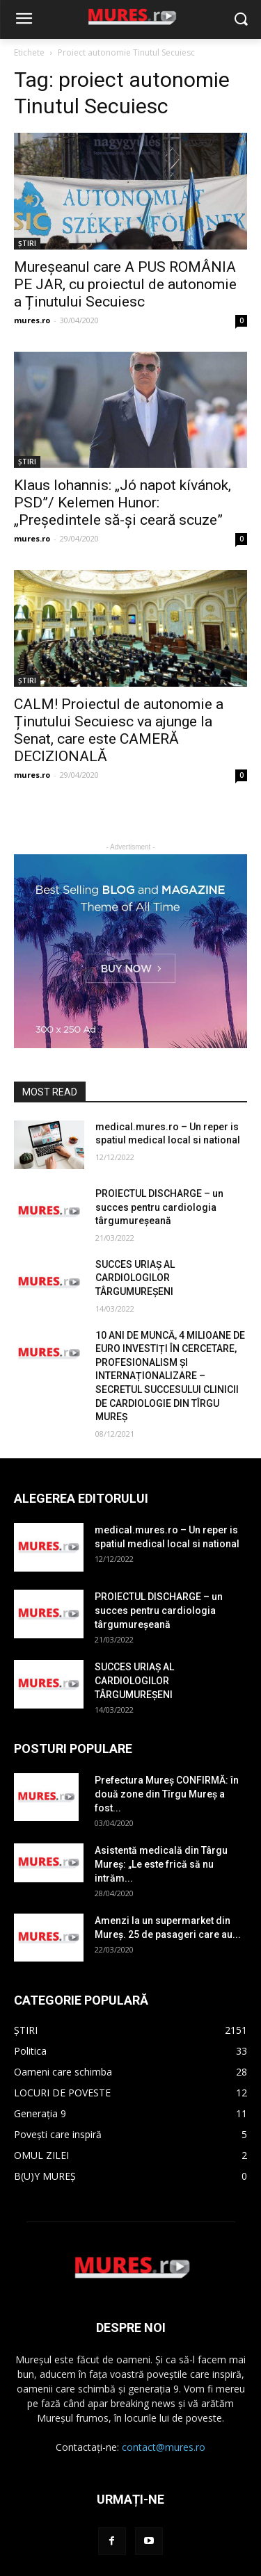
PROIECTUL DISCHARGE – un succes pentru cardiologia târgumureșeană (159, 1207)
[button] (240, 20)
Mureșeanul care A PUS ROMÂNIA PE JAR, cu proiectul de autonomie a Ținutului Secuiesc (125, 284)
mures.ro (32, 320)
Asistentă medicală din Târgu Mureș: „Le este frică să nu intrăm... (161, 1864)
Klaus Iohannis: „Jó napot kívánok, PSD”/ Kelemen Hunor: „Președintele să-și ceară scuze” (122, 502)
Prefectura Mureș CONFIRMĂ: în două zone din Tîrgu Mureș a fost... (167, 1794)
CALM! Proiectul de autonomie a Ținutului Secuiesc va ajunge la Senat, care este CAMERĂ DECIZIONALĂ (118, 730)
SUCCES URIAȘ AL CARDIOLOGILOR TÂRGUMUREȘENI (135, 1278)
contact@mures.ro (163, 2447)
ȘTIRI (27, 243)
